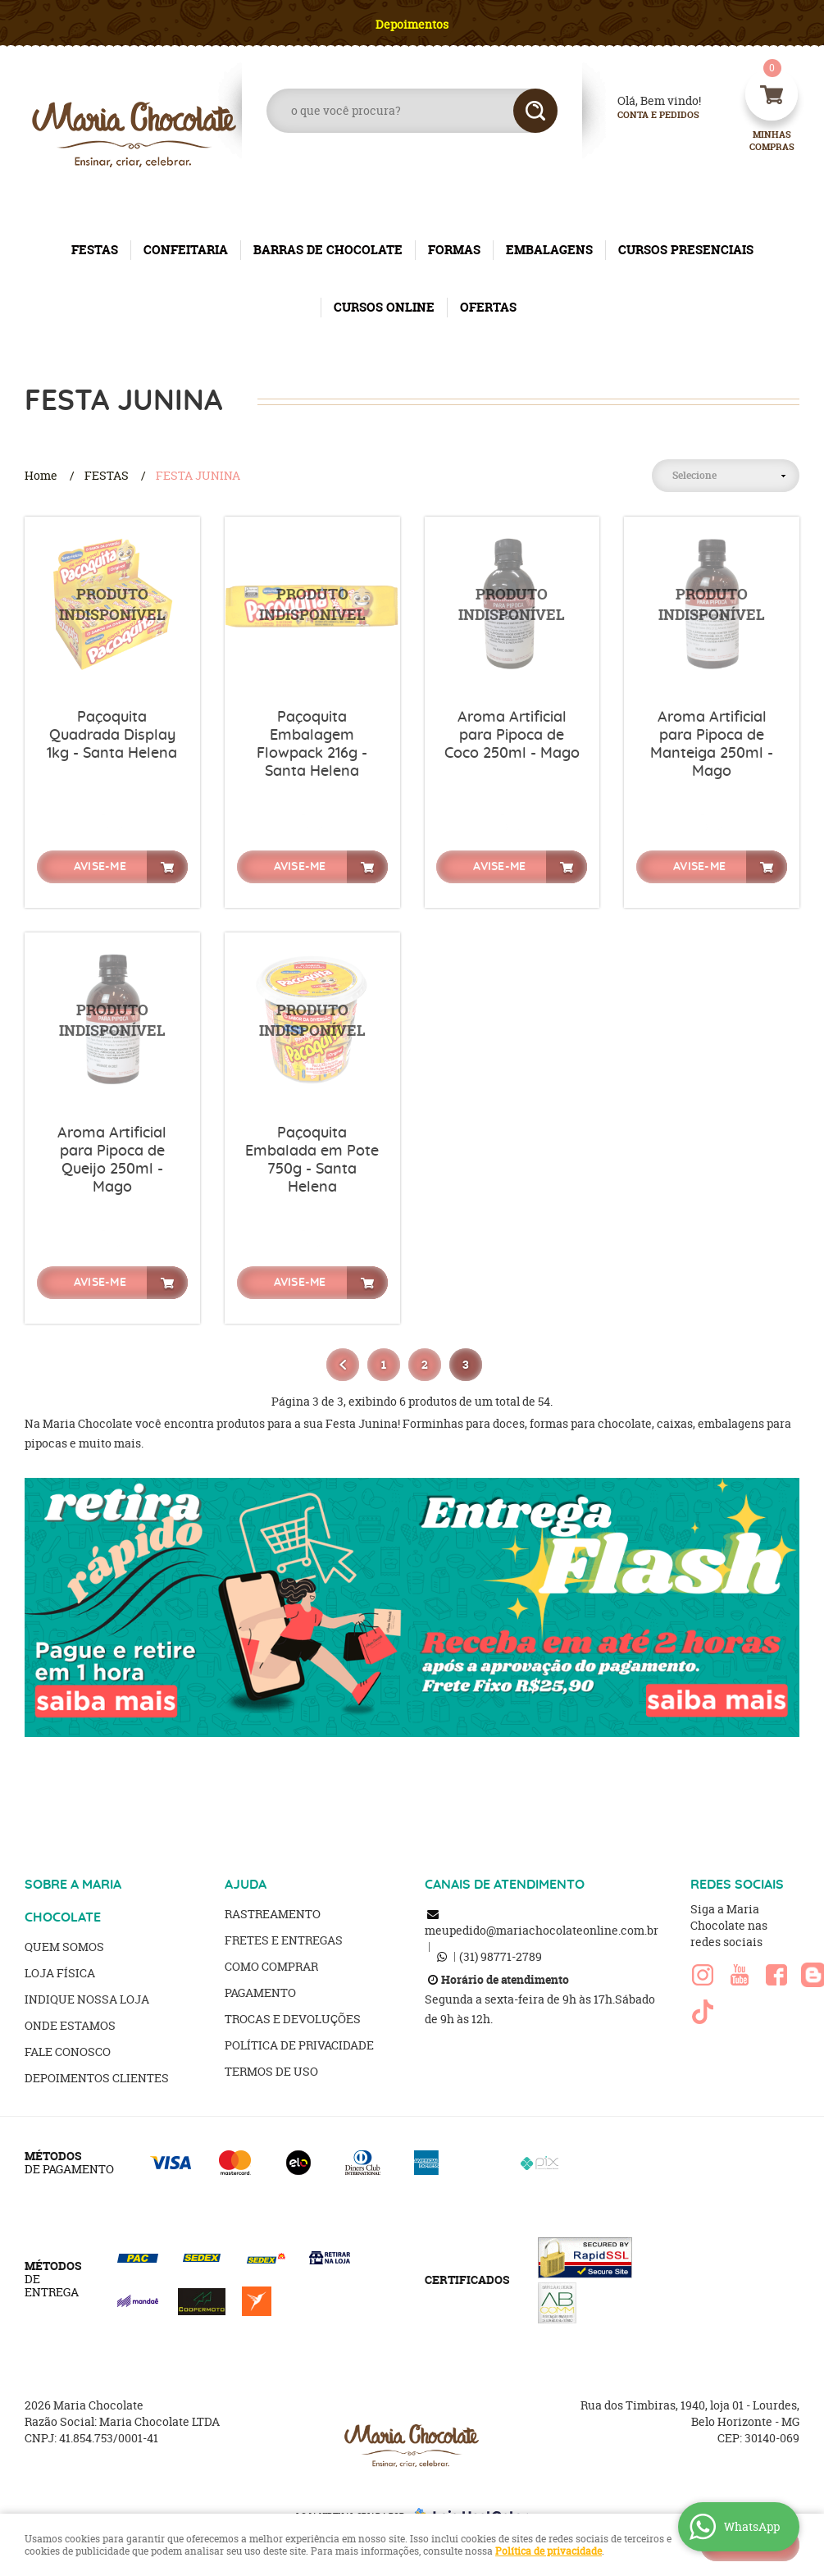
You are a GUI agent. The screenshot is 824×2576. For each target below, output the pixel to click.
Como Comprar (271, 1966)
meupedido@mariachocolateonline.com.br (541, 1930)
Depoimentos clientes (97, 2078)
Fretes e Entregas (284, 1940)
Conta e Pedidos (644, 115)
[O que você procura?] (535, 111)
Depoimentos (412, 24)
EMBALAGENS (549, 249)
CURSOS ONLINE (384, 307)
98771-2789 (500, 1956)
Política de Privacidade (299, 2045)
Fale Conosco (68, 2051)
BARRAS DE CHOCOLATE (328, 249)
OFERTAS (488, 307)
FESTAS (94, 249)
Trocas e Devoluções (293, 2019)
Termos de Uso (271, 2071)
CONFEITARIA (185, 249)
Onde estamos (70, 2025)
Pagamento (260, 1992)
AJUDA (245, 1884)
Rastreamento (273, 1914)
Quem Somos (64, 1946)
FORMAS (454, 249)
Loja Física (60, 1973)
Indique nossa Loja (87, 1999)
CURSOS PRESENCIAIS (685, 249)
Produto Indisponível (112, 604)
